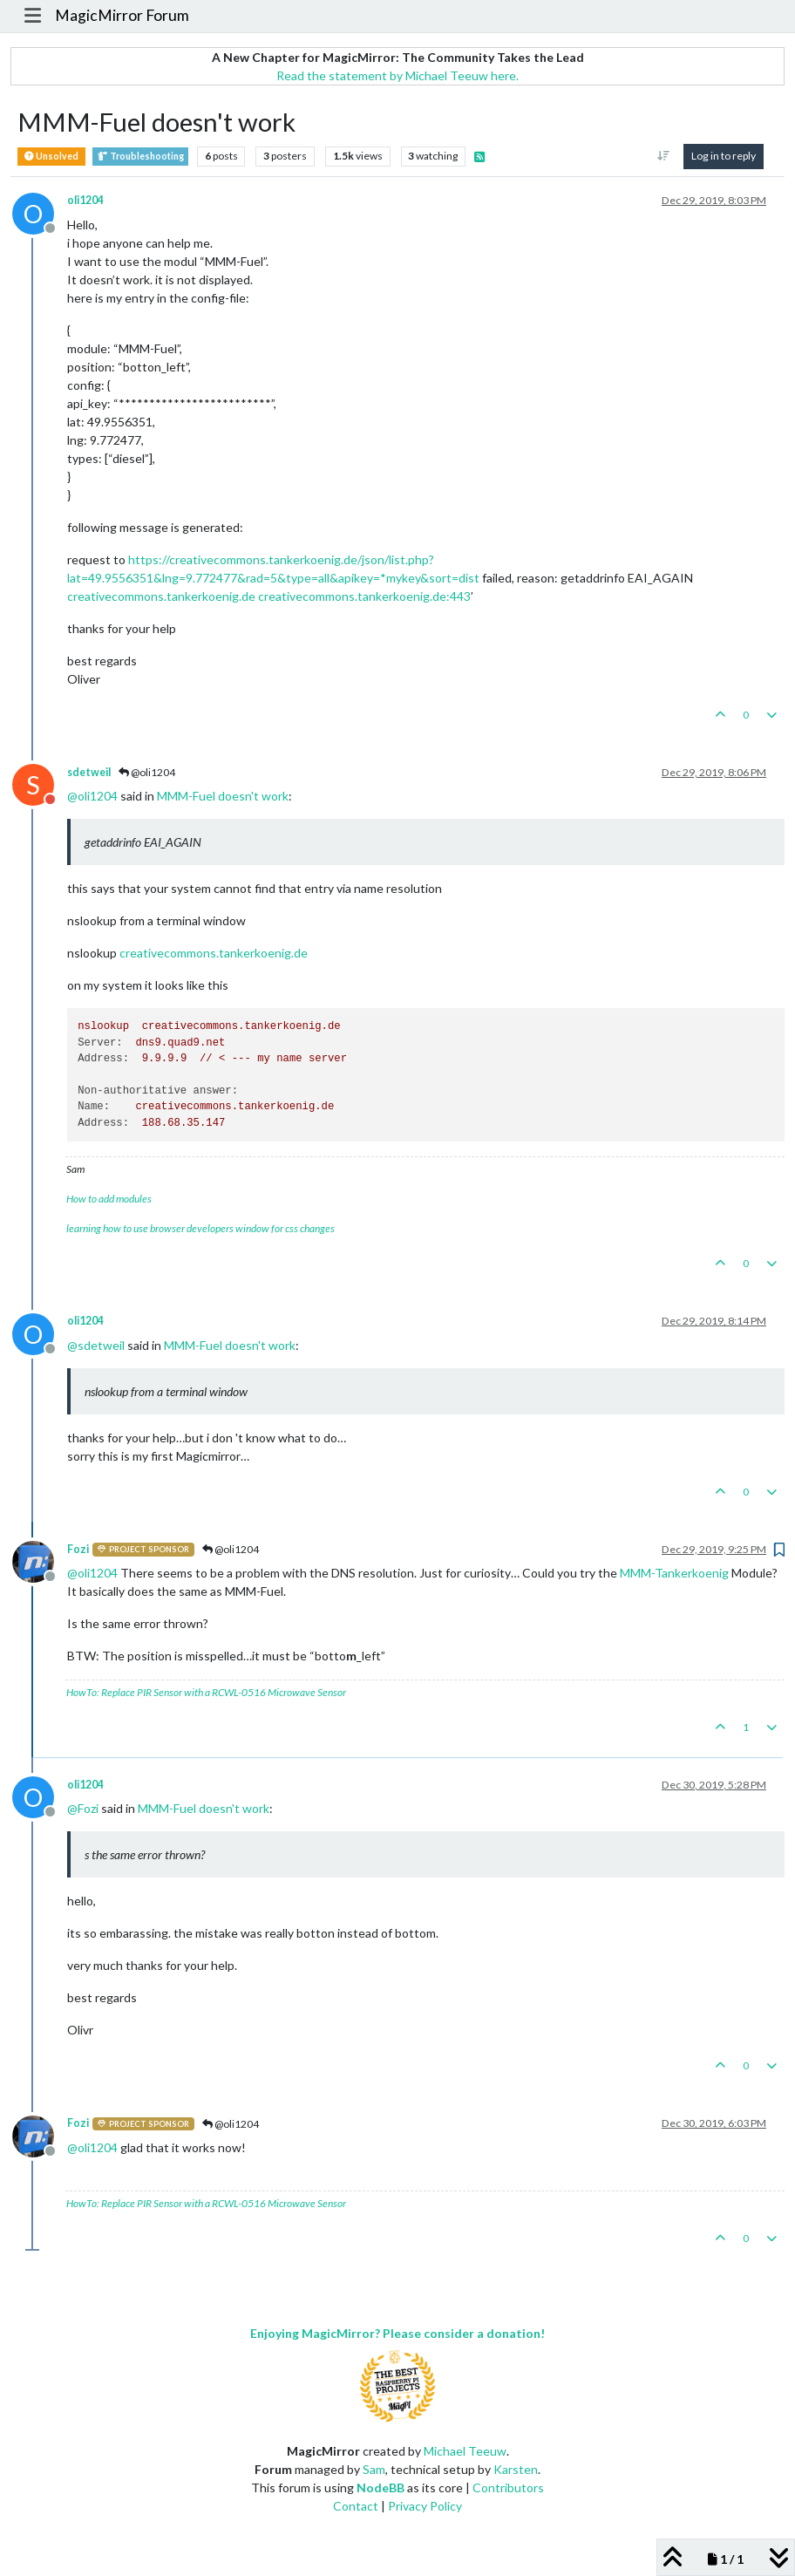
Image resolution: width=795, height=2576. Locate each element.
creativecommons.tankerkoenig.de (161, 596)
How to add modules (109, 1198)
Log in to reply (723, 155)
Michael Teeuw (465, 2450)
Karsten (515, 2469)
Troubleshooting (140, 156)
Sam (374, 2469)
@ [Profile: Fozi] (83, 1808)
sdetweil (89, 772)
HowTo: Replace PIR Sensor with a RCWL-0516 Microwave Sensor (206, 1692)
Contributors (508, 2487)
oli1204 (85, 200)
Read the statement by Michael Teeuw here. (397, 75)
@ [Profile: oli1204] (92, 795)
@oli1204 (147, 772)
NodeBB (380, 2487)
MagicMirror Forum (122, 15)
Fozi (78, 1549)
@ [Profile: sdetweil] (96, 1345)
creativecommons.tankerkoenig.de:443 (364, 596)
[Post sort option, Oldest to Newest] (663, 156)
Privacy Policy (425, 2505)
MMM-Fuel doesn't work (223, 795)
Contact (355, 2505)
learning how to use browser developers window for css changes (200, 1228)
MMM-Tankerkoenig (674, 1572)
